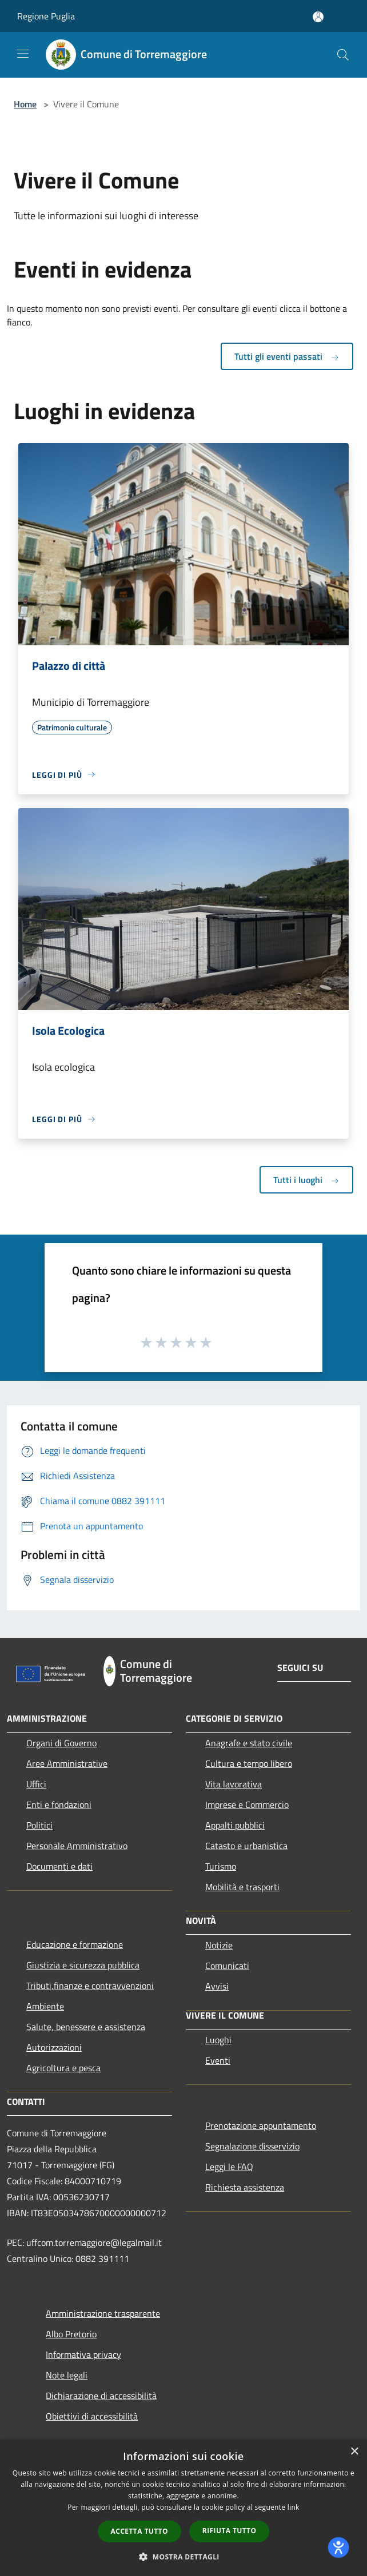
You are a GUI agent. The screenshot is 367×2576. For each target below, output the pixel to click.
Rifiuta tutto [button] (229, 2530)
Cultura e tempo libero (248, 1763)
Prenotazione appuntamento (260, 2125)
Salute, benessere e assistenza (85, 2027)
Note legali (66, 2375)
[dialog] (183, 2508)
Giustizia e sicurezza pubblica (82, 1965)
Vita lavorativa (233, 1784)
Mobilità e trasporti (242, 1887)
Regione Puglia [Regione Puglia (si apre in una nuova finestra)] (46, 16)
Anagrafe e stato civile (248, 1743)
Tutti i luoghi (306, 1180)
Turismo (220, 1866)
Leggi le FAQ (229, 2166)
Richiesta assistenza (244, 2187)
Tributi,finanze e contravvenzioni (90, 1985)
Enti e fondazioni (58, 1804)
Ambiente (45, 2006)
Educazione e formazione (74, 1944)
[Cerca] (343, 55)
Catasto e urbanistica (246, 1845)
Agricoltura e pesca (63, 2068)
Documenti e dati (59, 1866)
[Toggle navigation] (23, 54)
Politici (39, 1825)
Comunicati (227, 1965)
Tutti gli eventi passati (287, 356)
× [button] (354, 2452)
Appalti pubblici (235, 1825)
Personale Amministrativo (76, 1845)
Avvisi (217, 1986)
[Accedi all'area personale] (318, 17)
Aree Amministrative (66, 1763)
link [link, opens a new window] (294, 2507)
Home (25, 104)
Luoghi (218, 2040)
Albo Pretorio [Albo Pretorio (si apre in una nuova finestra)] (71, 2334)
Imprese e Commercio (247, 1804)
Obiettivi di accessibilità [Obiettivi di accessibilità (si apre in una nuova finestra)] (92, 2416)
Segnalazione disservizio (252, 2146)
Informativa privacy (83, 2354)
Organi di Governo (61, 1743)
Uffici (36, 1784)
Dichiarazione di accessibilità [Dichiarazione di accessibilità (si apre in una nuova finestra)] (101, 2395)
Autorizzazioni (54, 2047)
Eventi (217, 2060)
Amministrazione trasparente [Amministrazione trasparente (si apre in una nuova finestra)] (103, 2313)
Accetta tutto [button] (139, 2531)
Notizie (219, 1945)
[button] (183, 2556)
